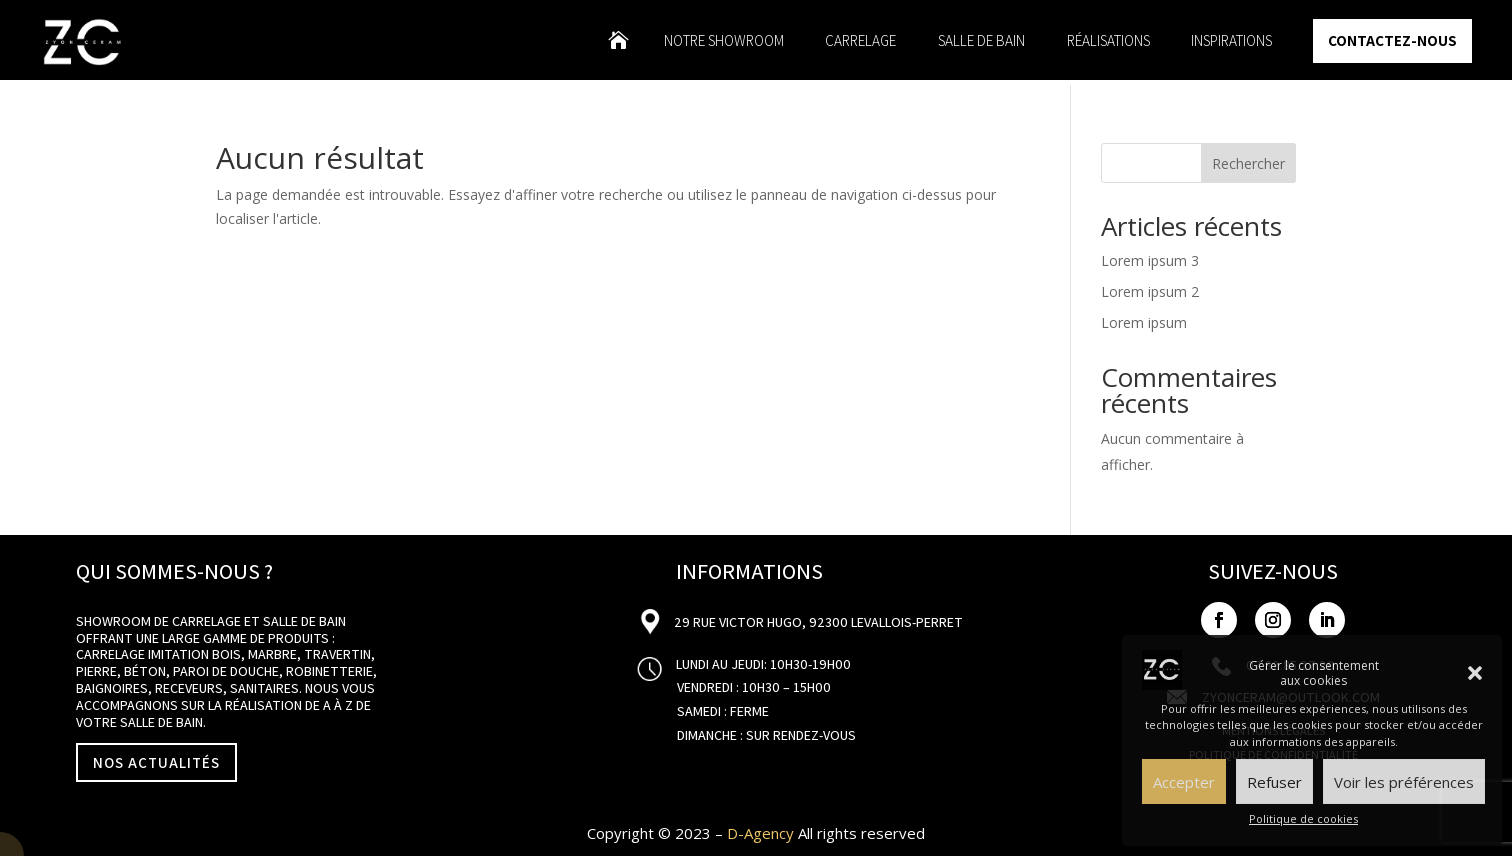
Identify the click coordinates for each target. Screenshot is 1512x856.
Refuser (1274, 782)
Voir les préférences (1404, 782)
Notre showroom (724, 42)
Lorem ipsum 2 (1150, 291)
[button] (1475, 673)
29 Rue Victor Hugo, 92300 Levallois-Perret (817, 622)
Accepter (1184, 782)
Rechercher (1248, 163)
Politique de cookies (1303, 818)
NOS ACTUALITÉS (156, 762)
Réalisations (1108, 42)
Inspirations (1231, 42)
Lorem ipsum (1144, 322)
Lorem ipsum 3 (1150, 260)
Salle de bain (981, 42)
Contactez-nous (1392, 40)
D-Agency (760, 833)
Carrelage (860, 42)
